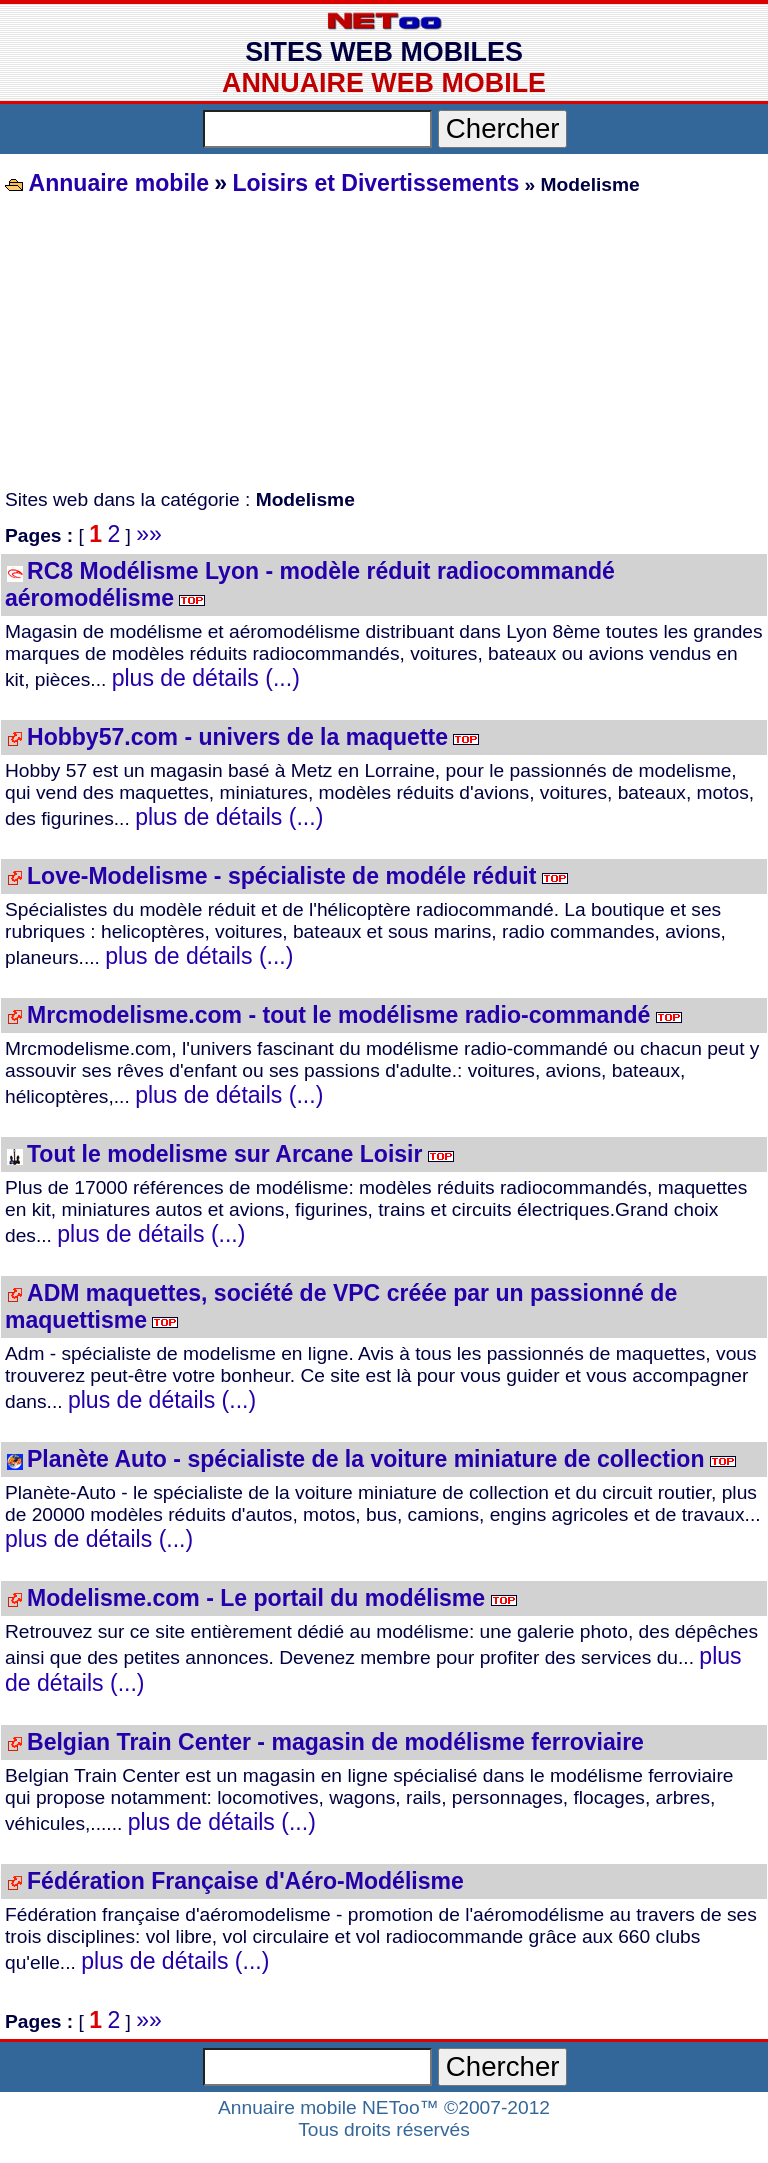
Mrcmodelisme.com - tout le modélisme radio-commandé (338, 1015)
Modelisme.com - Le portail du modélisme (256, 1598)
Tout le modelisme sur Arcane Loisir (224, 1154)
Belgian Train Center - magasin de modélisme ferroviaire (335, 1742)
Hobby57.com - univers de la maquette (237, 737)
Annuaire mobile (116, 183)
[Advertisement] (384, 344)
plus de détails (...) (206, 678)
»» (149, 534)
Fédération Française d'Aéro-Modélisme (245, 1881)
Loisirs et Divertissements (375, 183)
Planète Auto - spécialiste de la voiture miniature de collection (365, 1459)
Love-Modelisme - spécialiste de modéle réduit (281, 876)
